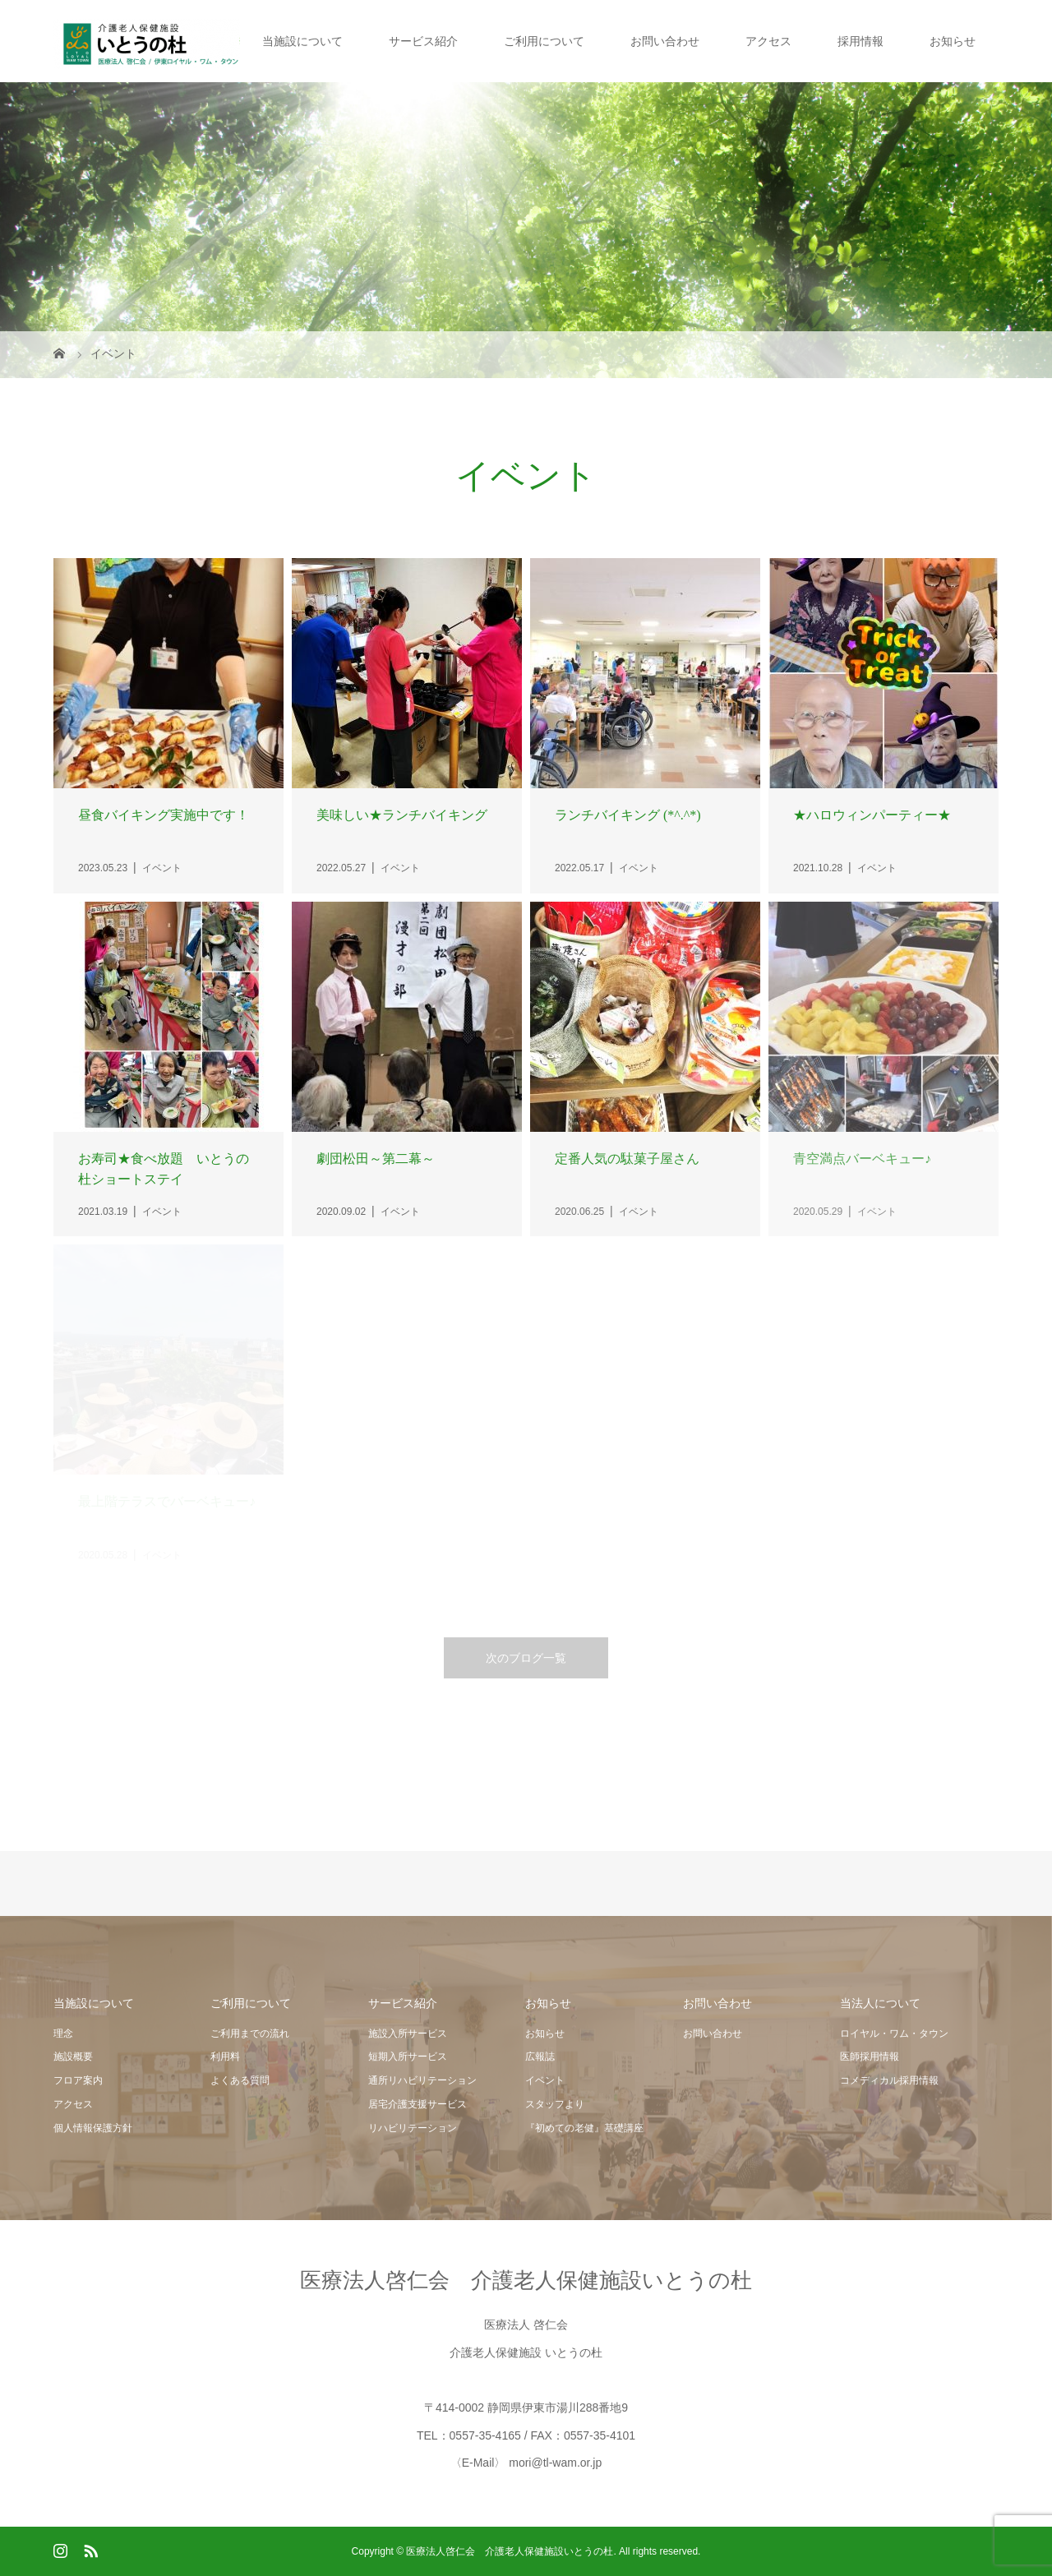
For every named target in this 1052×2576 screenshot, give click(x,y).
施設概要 (73, 2056)
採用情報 (860, 41)
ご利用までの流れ (249, 2033)
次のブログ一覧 (526, 1657)
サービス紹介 (423, 41)
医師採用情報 (869, 2056)
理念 (63, 2033)
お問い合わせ (664, 41)
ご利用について (544, 41)
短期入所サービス (407, 2056)
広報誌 (540, 2056)
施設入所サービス (407, 2033)
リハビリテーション (412, 2128)
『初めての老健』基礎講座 (584, 2128)
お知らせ (953, 41)
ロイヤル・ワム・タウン (894, 2033)
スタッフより (554, 2104)
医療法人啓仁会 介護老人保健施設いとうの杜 (526, 2280)
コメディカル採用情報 (889, 2080)
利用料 (225, 2056)
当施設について (302, 41)
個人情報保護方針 (92, 2128)
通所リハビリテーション (422, 2080)
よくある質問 (240, 2080)
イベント (545, 2080)
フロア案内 (78, 2080)
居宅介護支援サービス (417, 2104)
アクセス (768, 41)
